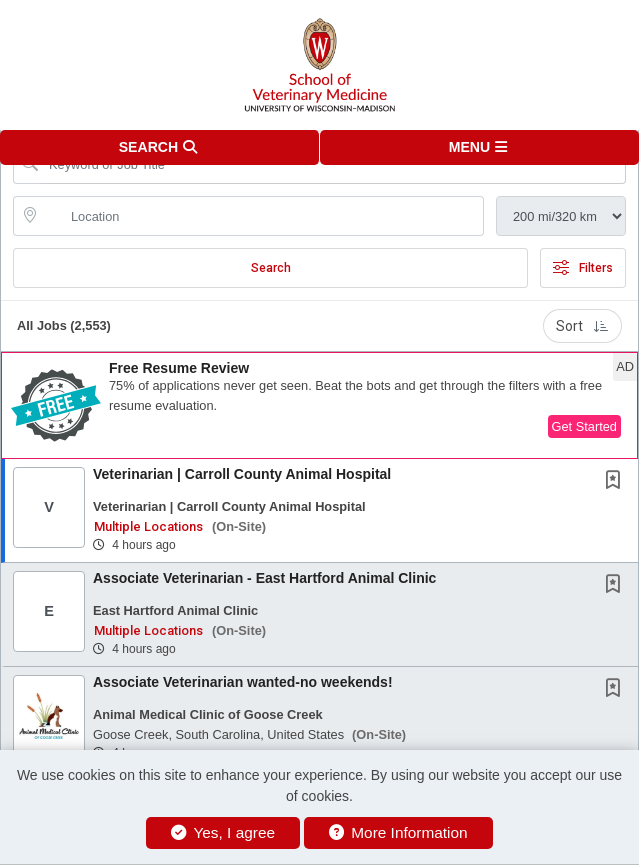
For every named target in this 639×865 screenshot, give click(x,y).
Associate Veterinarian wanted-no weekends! (243, 682)
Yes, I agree (223, 832)
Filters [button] (583, 268)
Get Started (584, 426)
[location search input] (262, 216)
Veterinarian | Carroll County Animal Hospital (242, 474)
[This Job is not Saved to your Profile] (617, 482)
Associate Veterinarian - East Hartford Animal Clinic (264, 578)
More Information (398, 832)
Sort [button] (582, 326)
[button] (480, 147)
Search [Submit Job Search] (271, 268)
